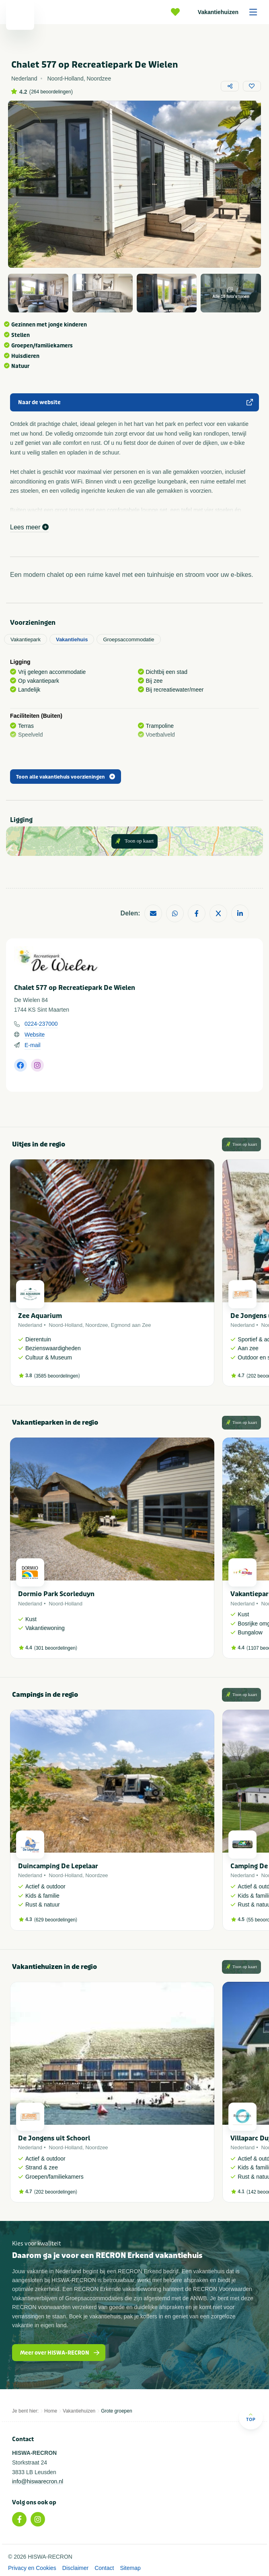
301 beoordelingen (56, 1648)
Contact (104, 2568)
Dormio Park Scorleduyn (56, 1594)
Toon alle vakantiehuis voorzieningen (65, 777)
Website (35, 1034)
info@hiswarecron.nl (37, 2481)
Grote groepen (116, 2411)
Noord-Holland (65, 1325)
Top (250, 2417)
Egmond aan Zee (131, 1325)
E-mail (33, 1045)
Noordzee (96, 1325)
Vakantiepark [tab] (25, 639)
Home (50, 2411)
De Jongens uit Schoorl (54, 2138)
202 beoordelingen (56, 2192)
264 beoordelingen (51, 92)
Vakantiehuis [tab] (72, 639)
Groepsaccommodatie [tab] (128, 639)
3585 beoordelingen (57, 1376)
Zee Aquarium (40, 1316)
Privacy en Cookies (32, 2568)
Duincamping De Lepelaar (58, 1866)
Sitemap (130, 2568)
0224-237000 (41, 1023)
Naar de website (135, 402)
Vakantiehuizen (230, 12)
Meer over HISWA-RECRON (59, 2352)
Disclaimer (75, 2568)
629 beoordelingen (56, 1920)
